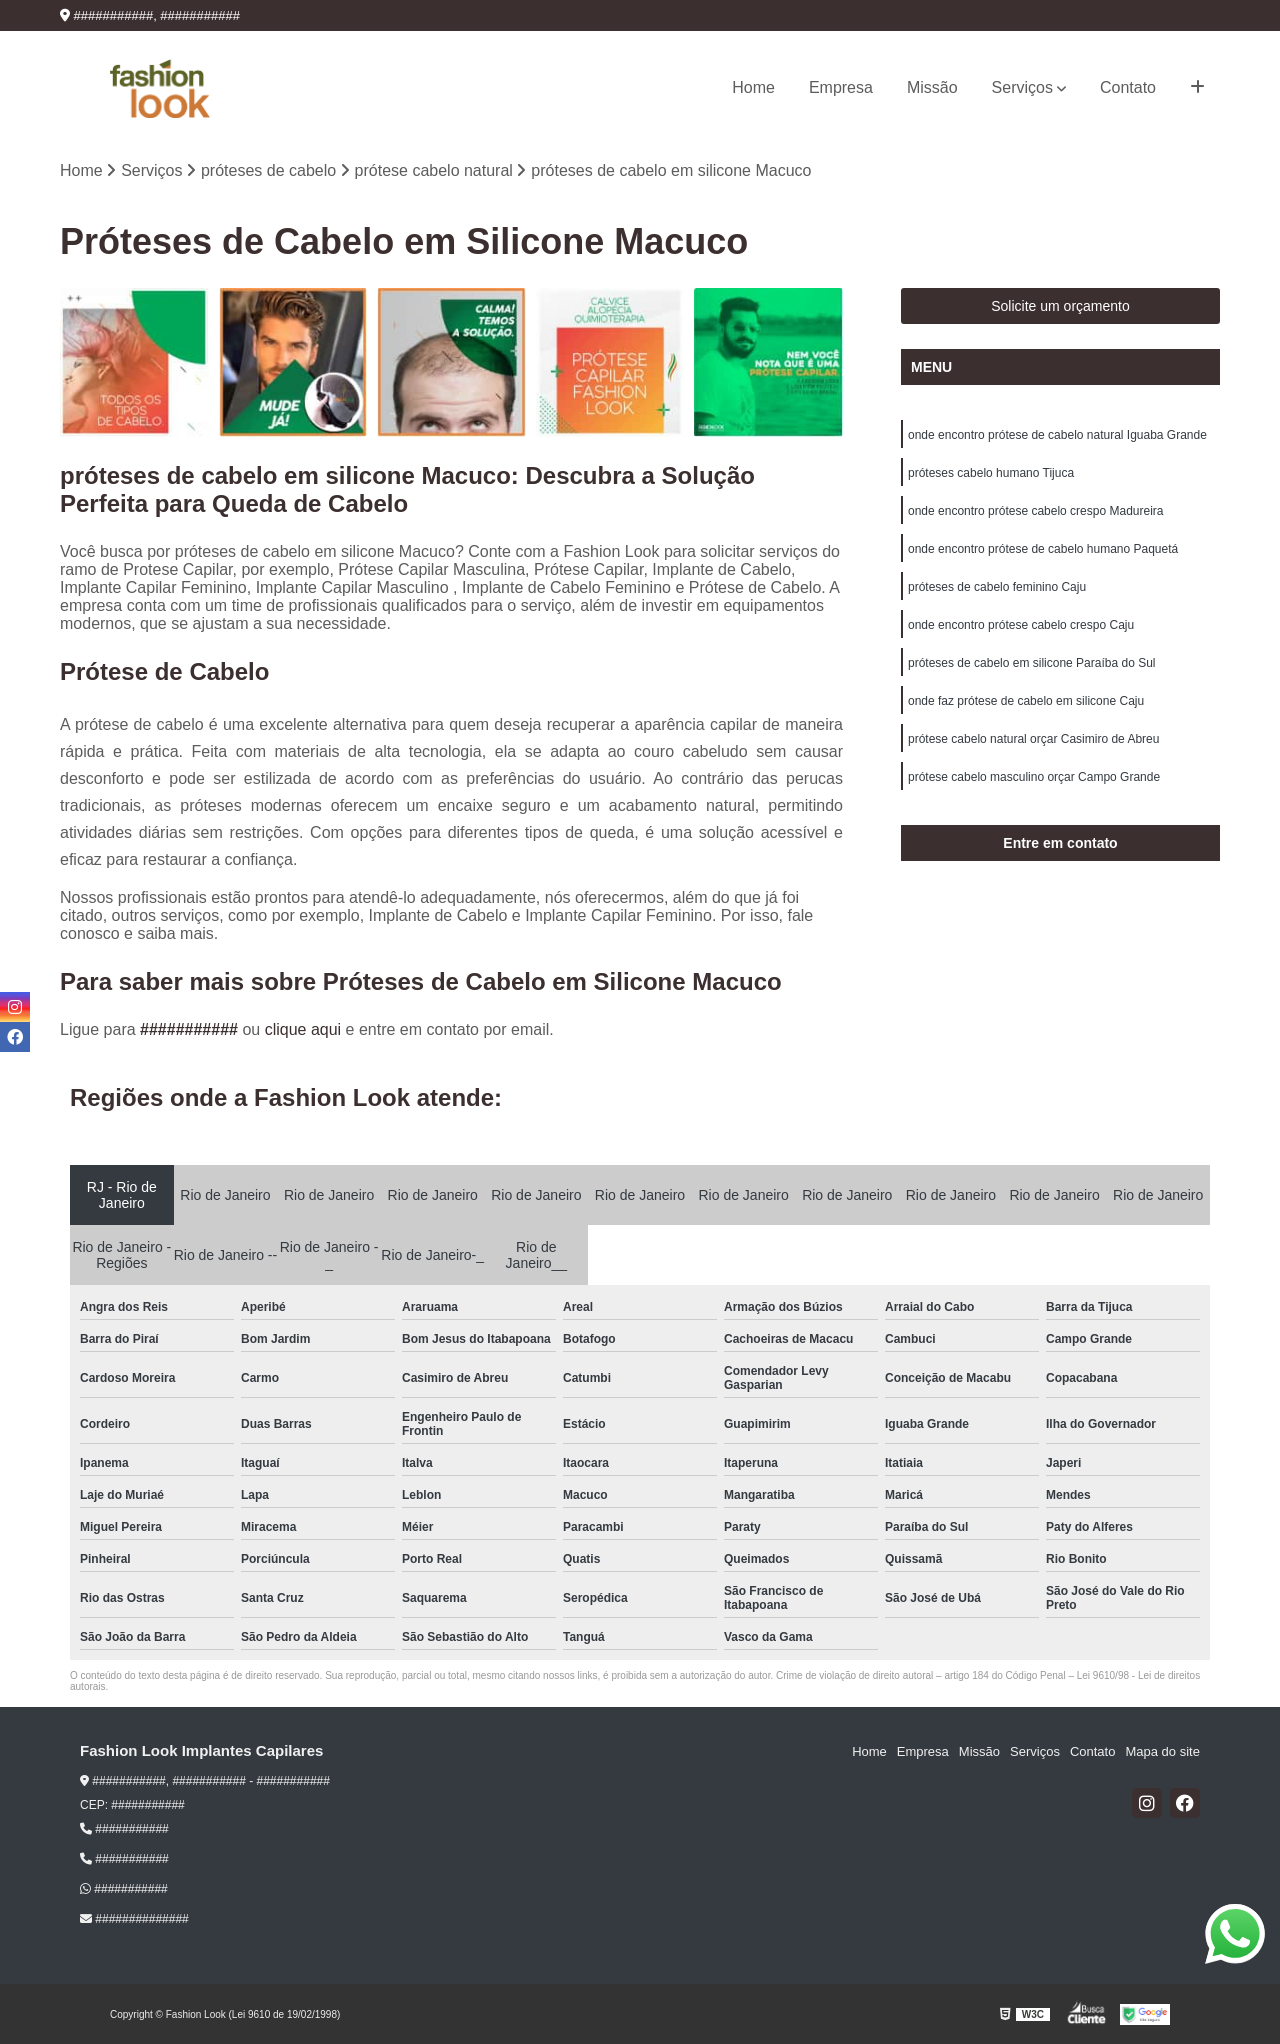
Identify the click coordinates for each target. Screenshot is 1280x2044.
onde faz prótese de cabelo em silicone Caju (1026, 701)
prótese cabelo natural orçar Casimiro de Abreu (1033, 739)
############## (134, 1919)
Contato (1128, 87)
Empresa (841, 87)
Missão (932, 87)
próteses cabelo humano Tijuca (991, 473)
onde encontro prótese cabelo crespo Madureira (1036, 511)
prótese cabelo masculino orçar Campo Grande (1034, 777)
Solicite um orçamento (1060, 306)
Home (753, 87)
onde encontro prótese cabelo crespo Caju (1021, 625)
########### (191, 1029)
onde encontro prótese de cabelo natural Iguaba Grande (1057, 435)
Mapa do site (1162, 1751)
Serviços (1022, 87)
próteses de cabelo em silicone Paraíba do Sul (1031, 663)
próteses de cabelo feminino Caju (997, 587)
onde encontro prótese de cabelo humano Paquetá (1043, 549)
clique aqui (303, 1029)
